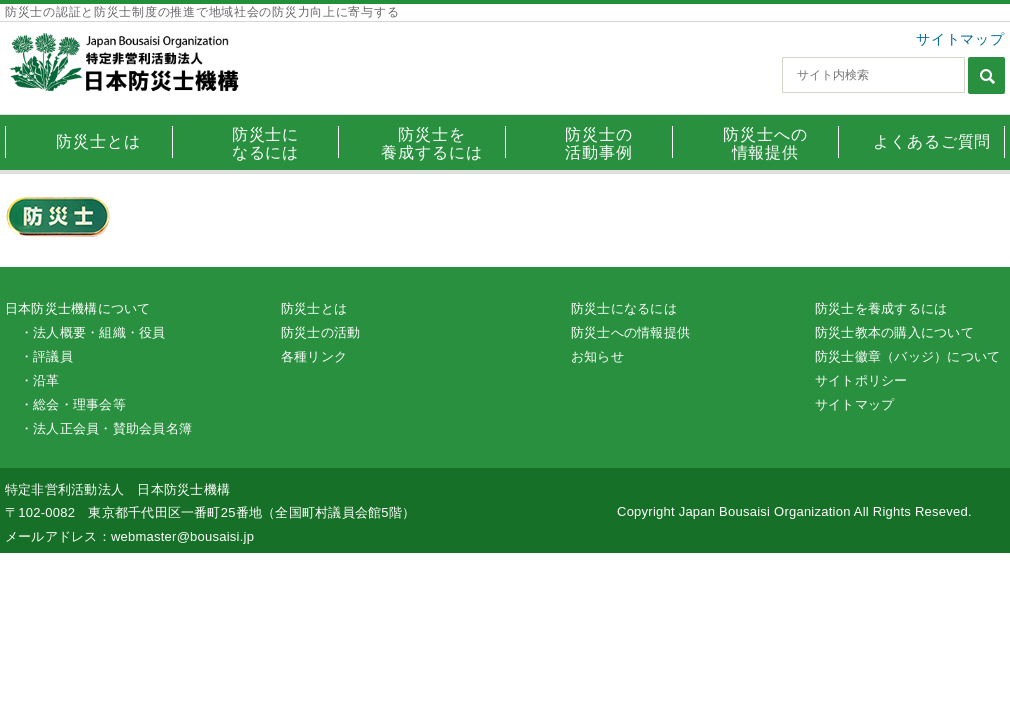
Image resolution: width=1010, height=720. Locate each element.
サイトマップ (960, 39)
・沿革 (40, 380)
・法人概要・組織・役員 (93, 332)
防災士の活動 (320, 332)
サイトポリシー (861, 380)
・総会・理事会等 (73, 404)
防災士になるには (624, 308)
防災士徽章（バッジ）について (907, 356)
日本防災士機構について (78, 308)
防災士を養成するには (881, 308)
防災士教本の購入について (894, 332)
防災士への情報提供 (630, 332)
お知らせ (597, 356)
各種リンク (314, 356)
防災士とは (314, 308)
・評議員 (46, 356)
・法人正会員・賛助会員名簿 (106, 428)
